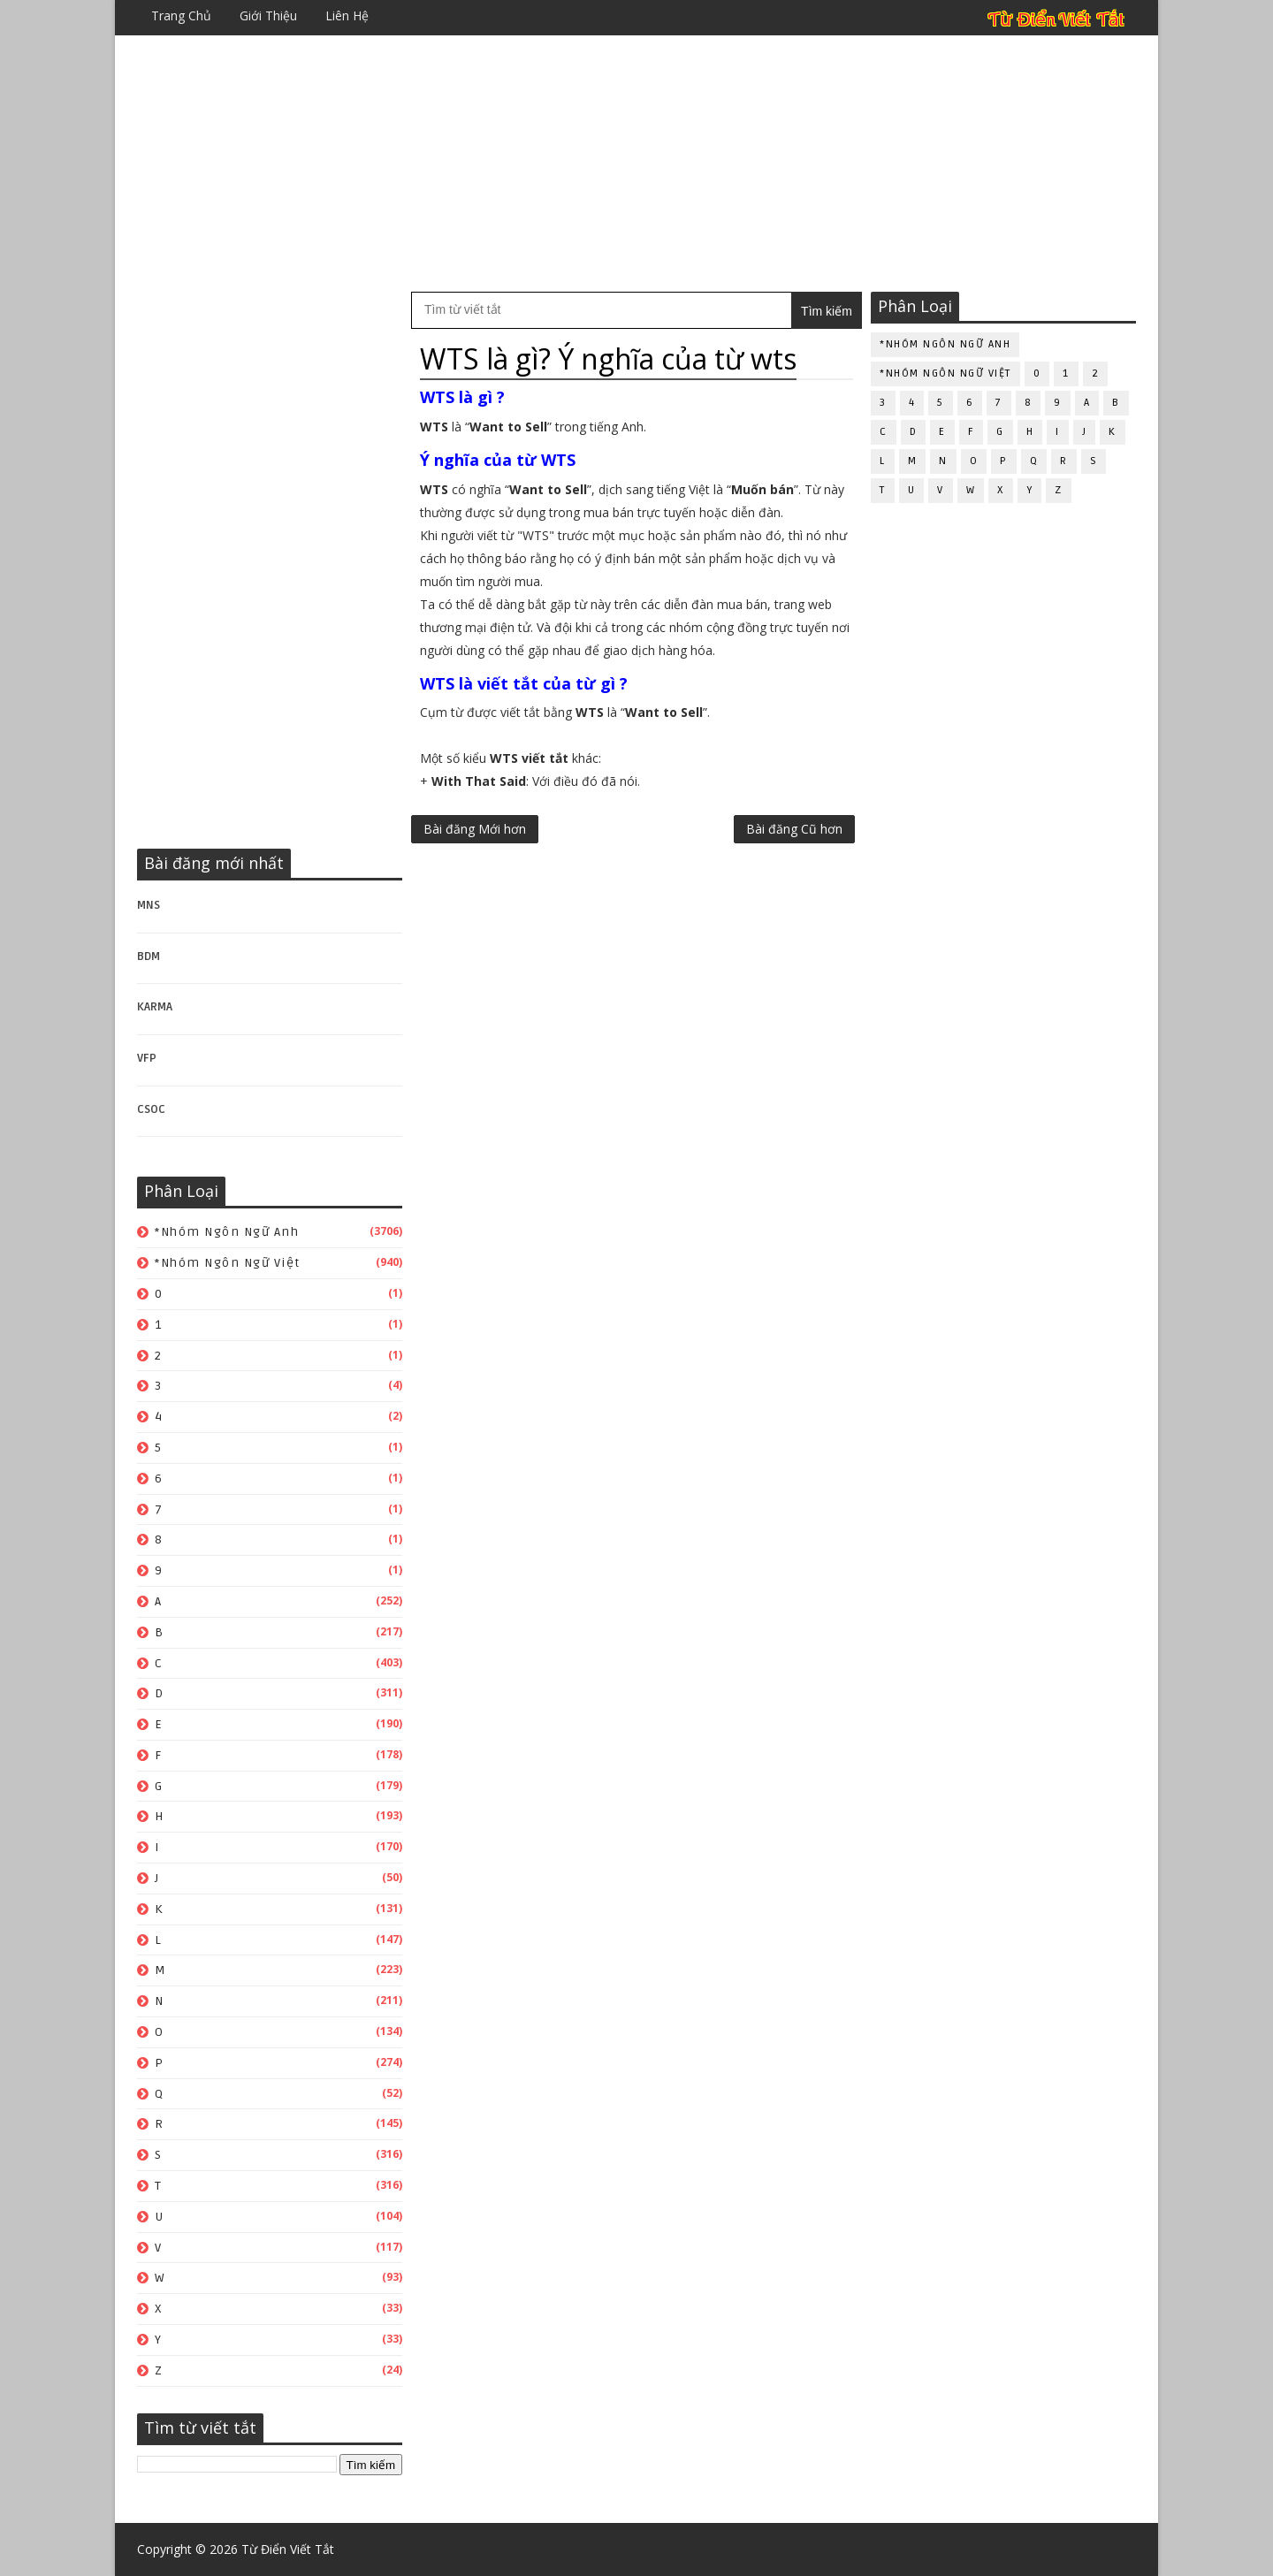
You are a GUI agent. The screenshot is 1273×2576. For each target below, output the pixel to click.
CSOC (151, 1109)
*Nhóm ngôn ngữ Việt (228, 1262)
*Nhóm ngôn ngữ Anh (227, 1231)
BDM (148, 956)
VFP (146, 1058)
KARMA (154, 1007)
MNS (148, 905)
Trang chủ (181, 15)
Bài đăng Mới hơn (474, 828)
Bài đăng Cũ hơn (794, 828)
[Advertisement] (636, 163)
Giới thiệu (268, 15)
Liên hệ (347, 15)
